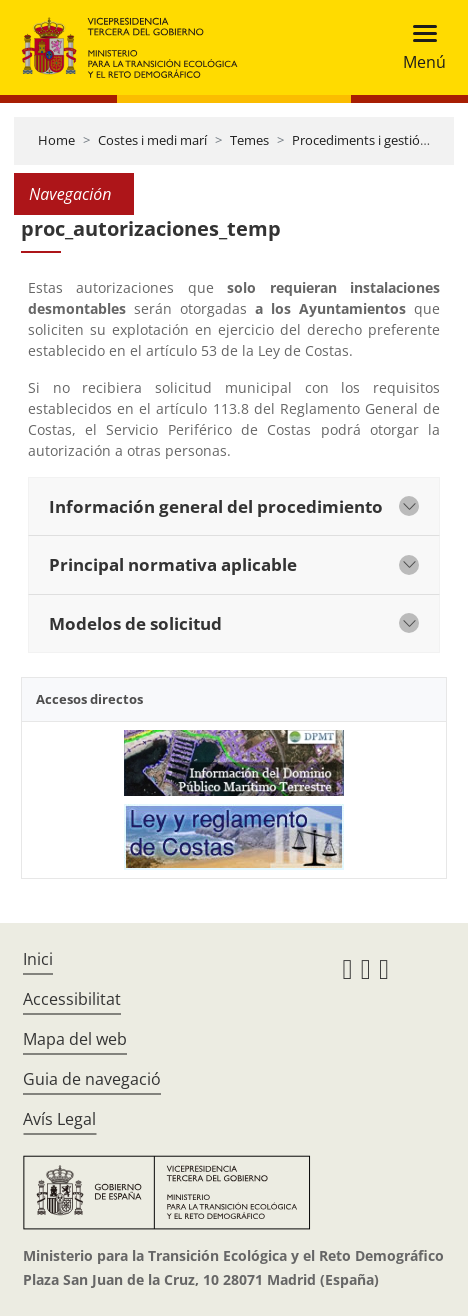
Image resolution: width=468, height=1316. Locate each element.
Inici (38, 959)
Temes (249, 140)
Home (56, 140)
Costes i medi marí (152, 140)
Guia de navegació (92, 1079)
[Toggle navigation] (418, 47)
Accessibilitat (72, 999)
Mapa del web (75, 1039)
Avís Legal (59, 1119)
